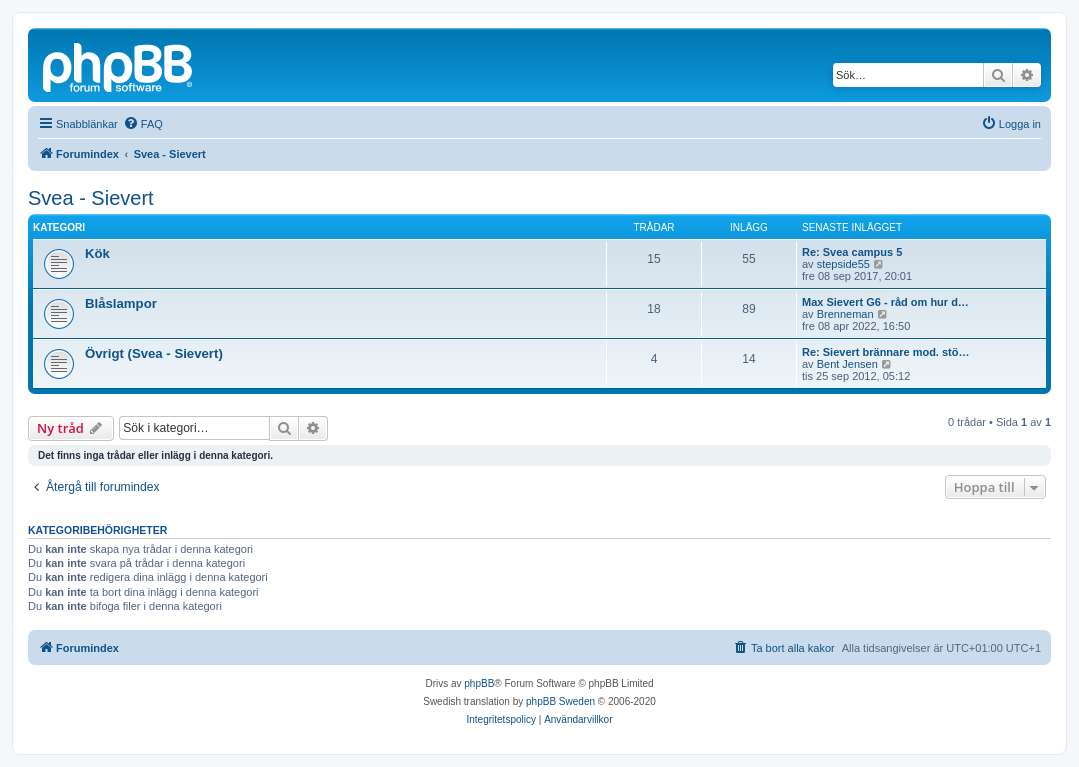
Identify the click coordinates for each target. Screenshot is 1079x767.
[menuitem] (143, 124)
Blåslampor (121, 303)
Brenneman (845, 314)
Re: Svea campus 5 (852, 252)
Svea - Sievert (91, 198)
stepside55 (843, 264)
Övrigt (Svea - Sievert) (154, 353)
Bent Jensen (847, 364)
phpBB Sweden (560, 701)
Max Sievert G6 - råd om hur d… (885, 302)
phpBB (479, 683)
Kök (97, 253)
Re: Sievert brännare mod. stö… (886, 352)
